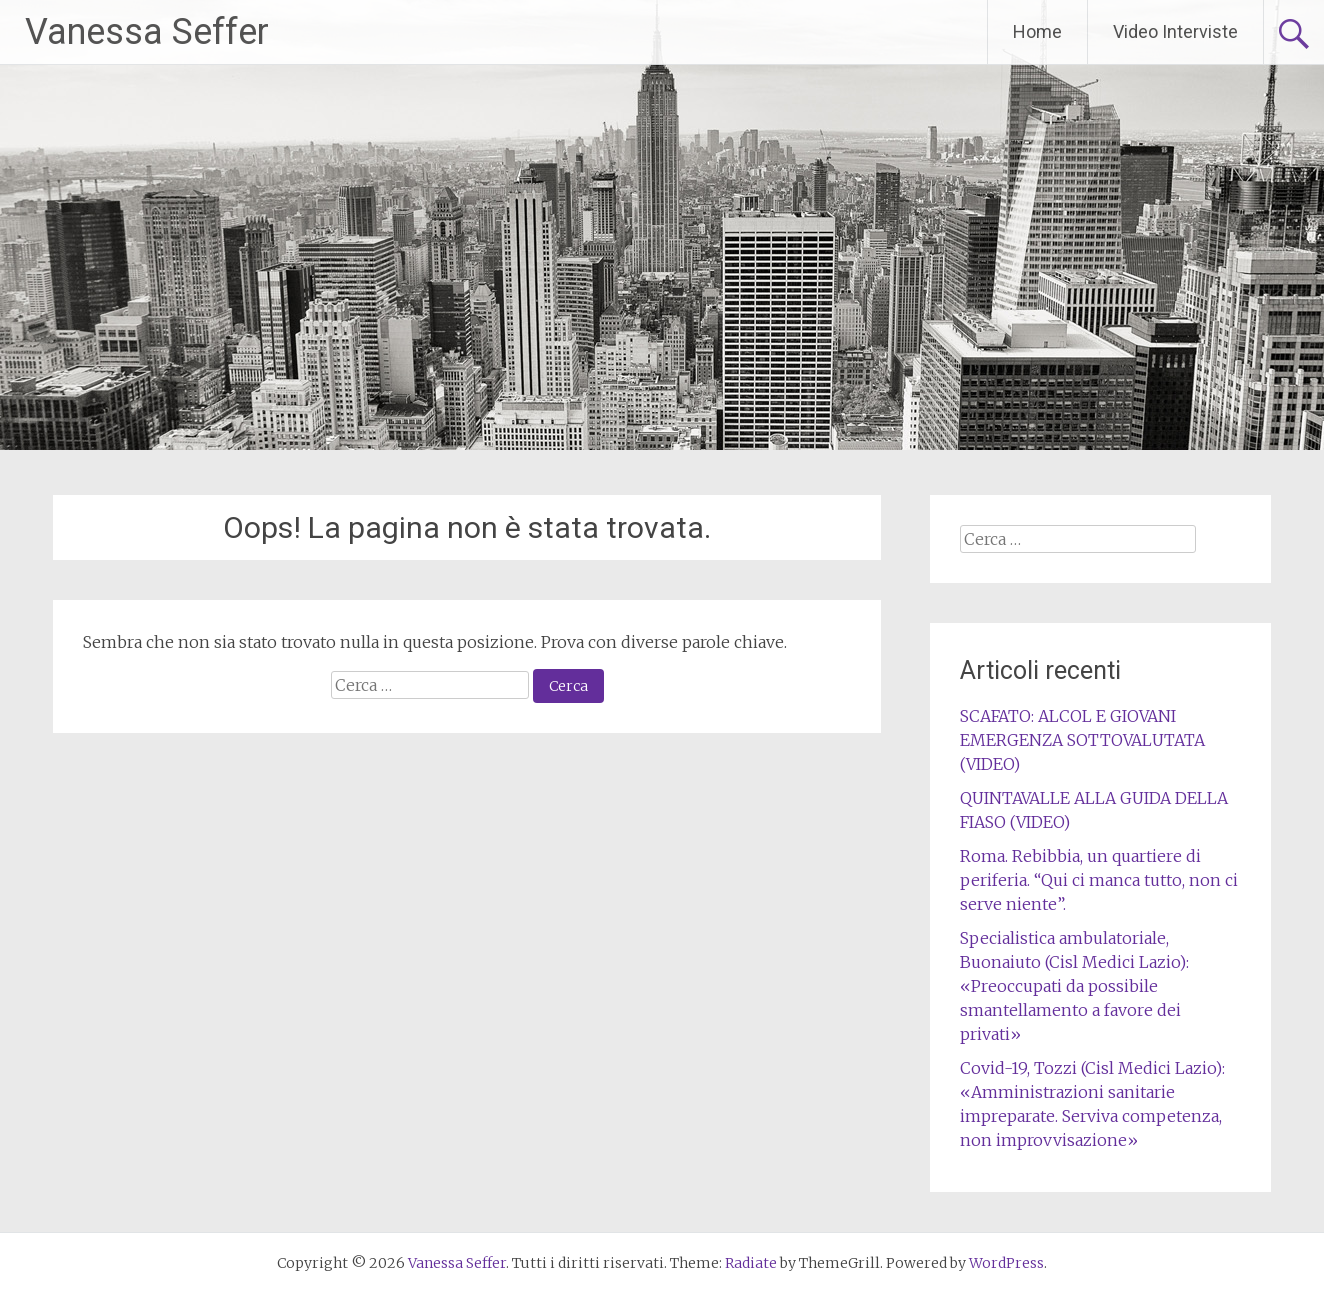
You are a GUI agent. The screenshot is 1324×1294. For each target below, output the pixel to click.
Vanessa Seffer (147, 32)
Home (1037, 31)
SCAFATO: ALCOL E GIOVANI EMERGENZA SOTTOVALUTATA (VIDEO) (1082, 740)
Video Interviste (1175, 31)
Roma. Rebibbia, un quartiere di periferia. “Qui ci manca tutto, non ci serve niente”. (1099, 880)
